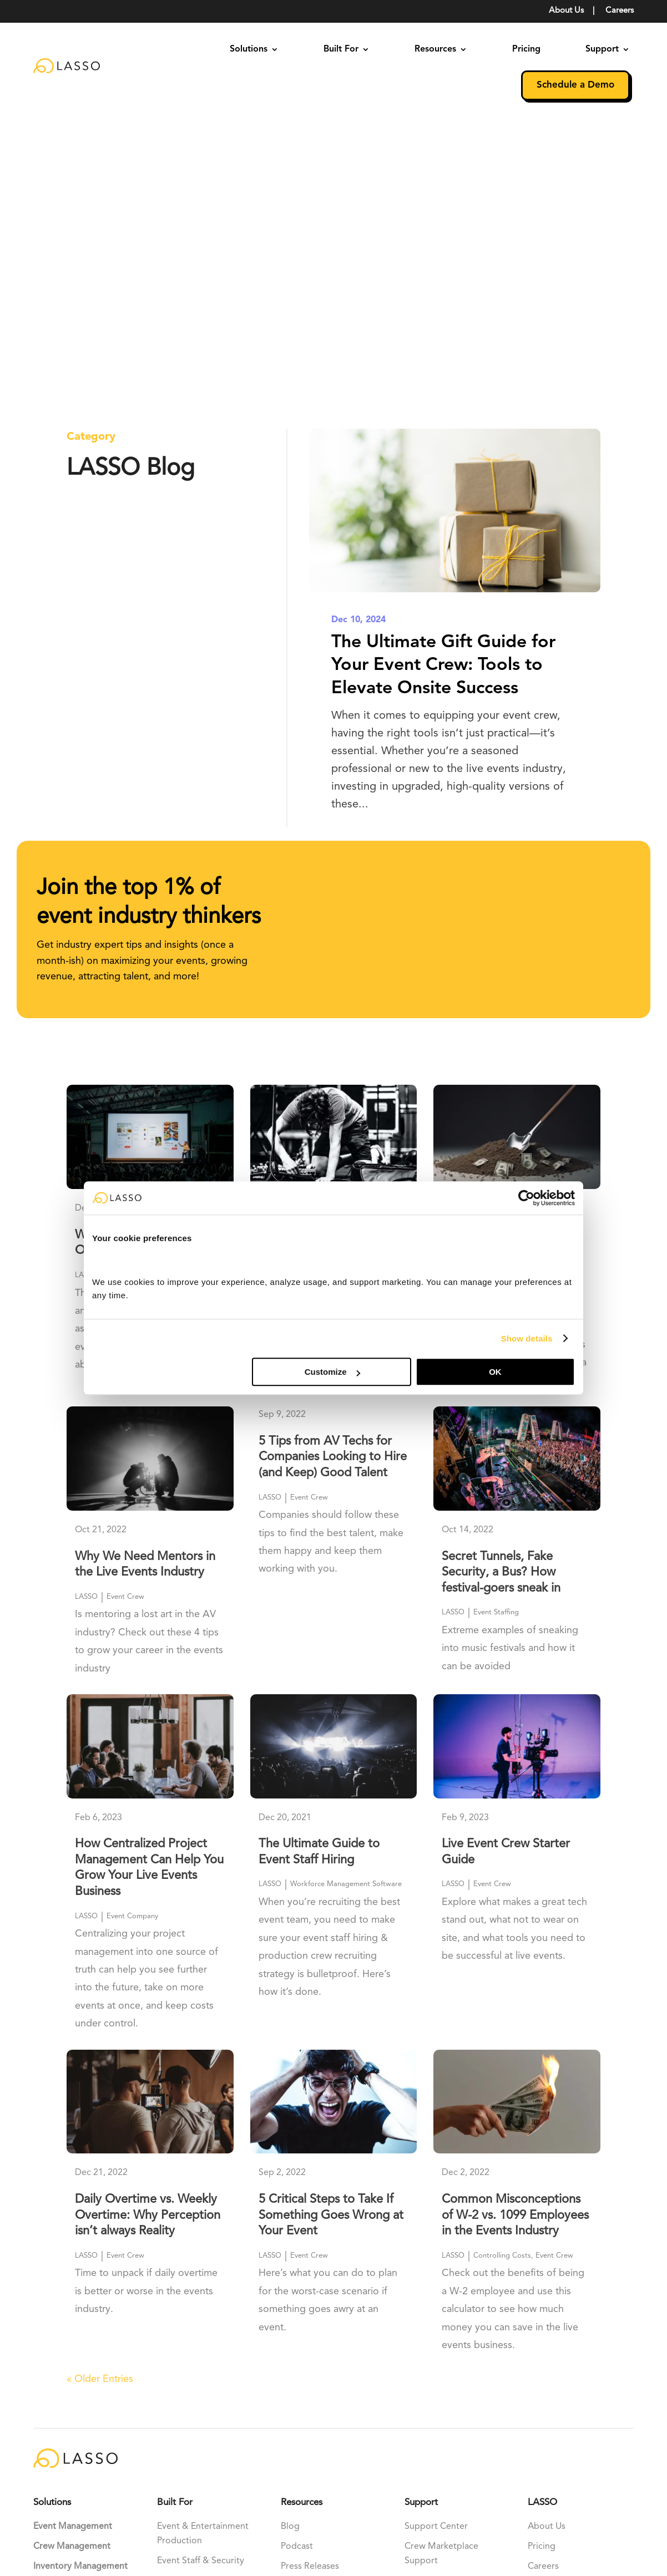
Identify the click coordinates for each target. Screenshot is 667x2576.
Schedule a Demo (575, 85)
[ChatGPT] (45, 2417)
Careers (619, 11)
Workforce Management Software (346, 1604)
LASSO (86, 995)
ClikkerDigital (60, 2525)
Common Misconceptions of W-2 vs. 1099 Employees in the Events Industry (515, 1936)
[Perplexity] (44, 2445)
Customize (332, 1371)
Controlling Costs (502, 1011)
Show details (527, 1338)
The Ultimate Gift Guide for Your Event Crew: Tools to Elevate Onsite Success (443, 386)
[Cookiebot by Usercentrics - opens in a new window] (526, 1198)
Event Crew (125, 995)
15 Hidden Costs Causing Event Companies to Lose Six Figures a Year (511, 971)
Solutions (248, 49)
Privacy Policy (562, 2508)
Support (602, 49)
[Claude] (70, 2417)
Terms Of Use (498, 2508)
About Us (566, 11)
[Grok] (119, 2417)
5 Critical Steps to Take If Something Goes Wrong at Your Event (331, 1936)
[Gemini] (95, 2417)
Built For (341, 49)
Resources (435, 49)
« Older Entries (100, 2100)
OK (495, 1371)
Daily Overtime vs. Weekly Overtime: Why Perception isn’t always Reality (147, 1936)
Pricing (526, 49)
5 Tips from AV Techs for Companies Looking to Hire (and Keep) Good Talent (333, 1177)
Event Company (132, 1636)
